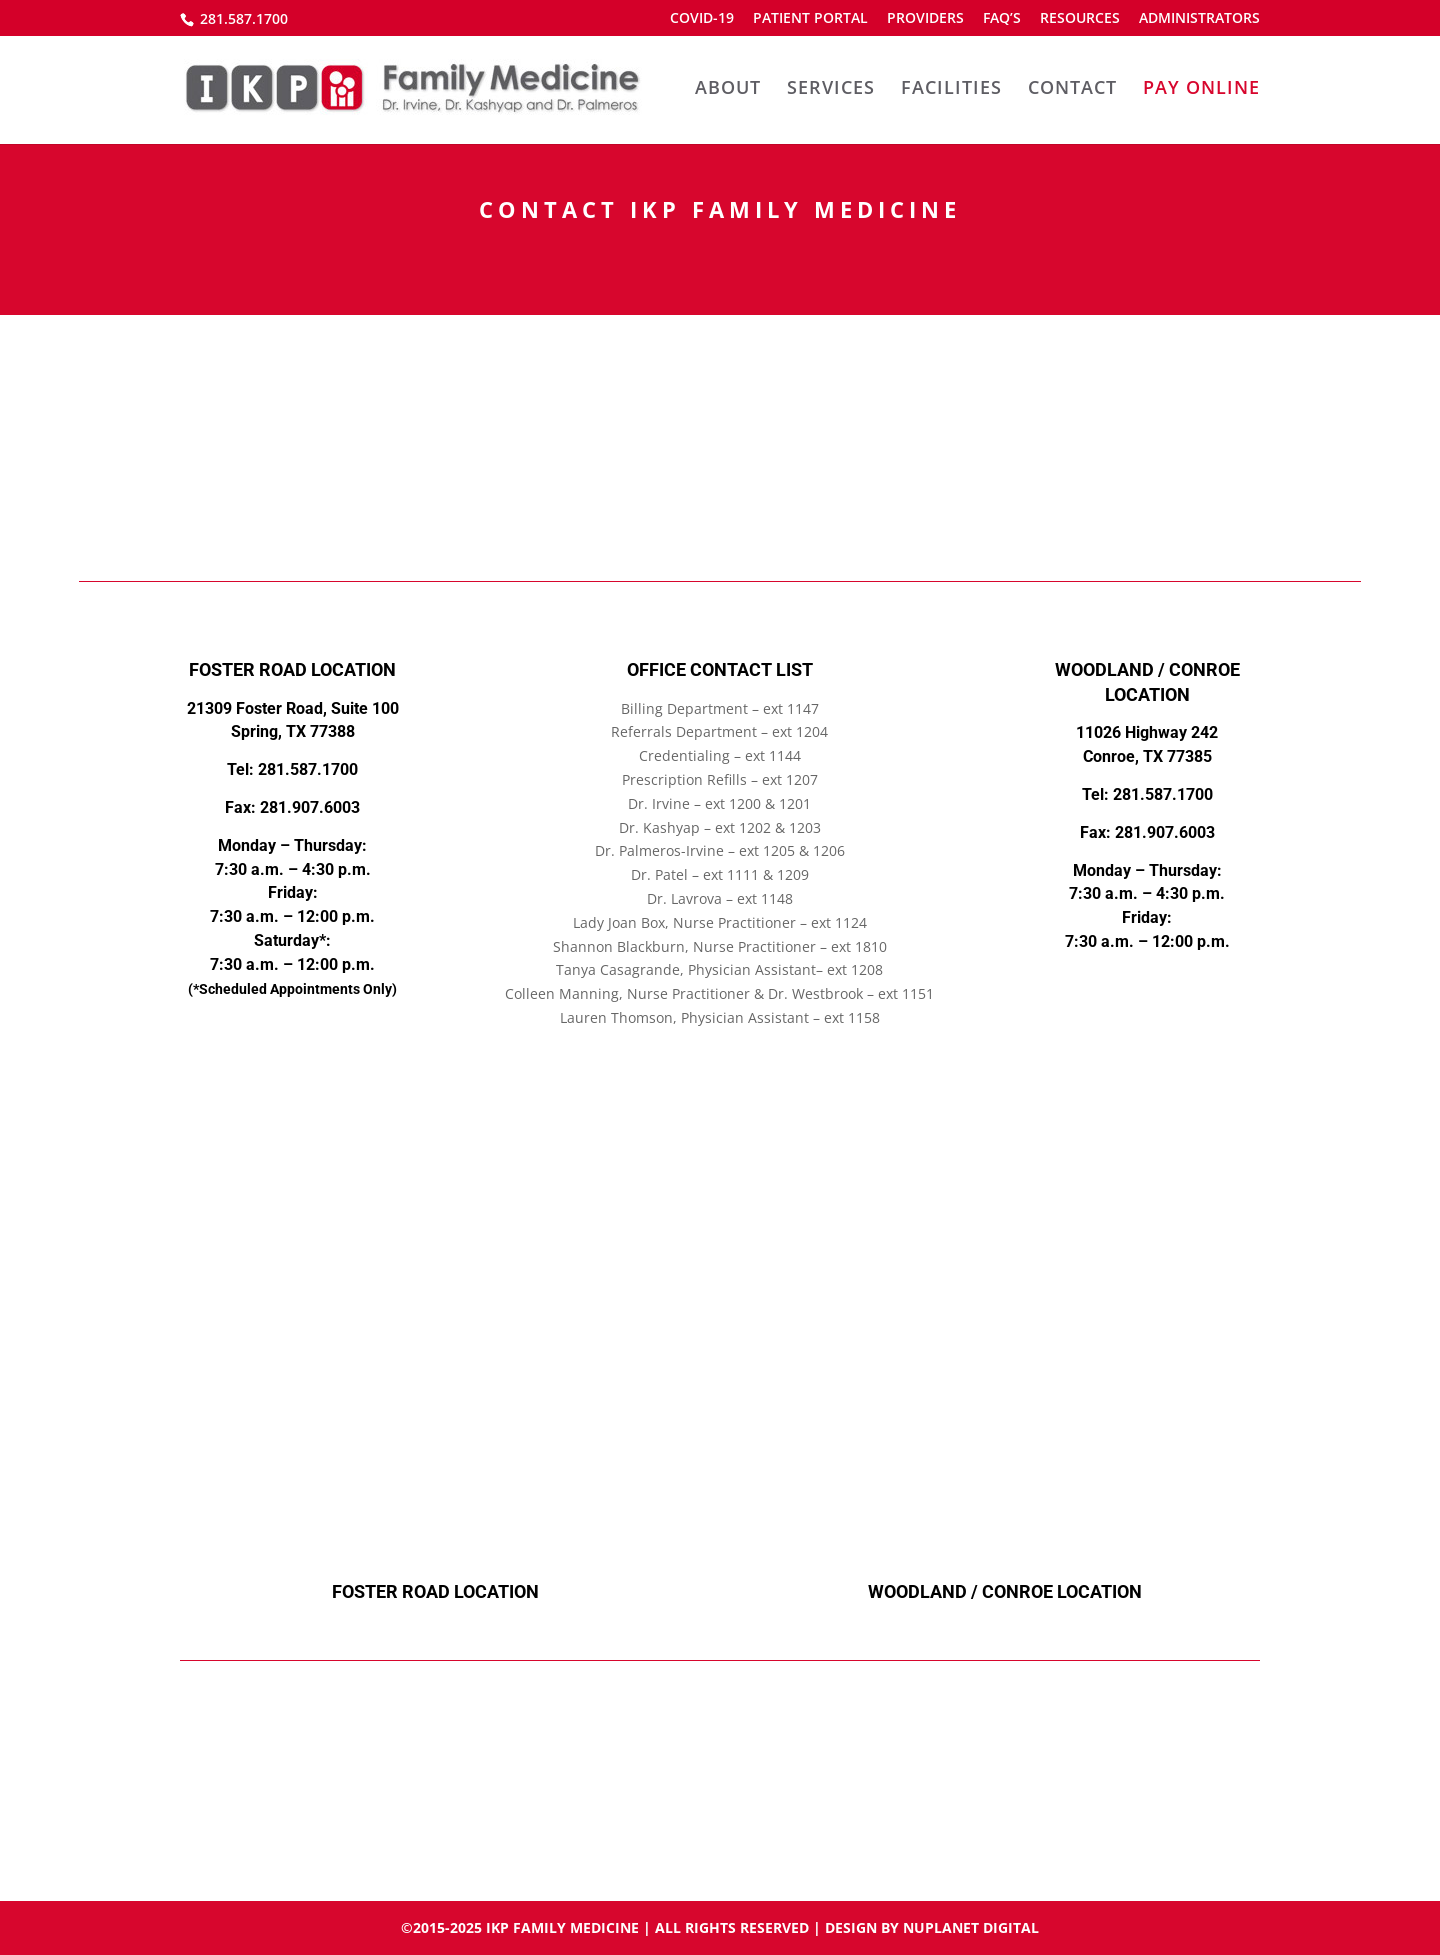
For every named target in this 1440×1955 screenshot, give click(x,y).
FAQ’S (1002, 19)
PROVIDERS (925, 19)
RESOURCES (1080, 19)
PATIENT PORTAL (810, 19)
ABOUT (728, 89)
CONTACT (1072, 89)
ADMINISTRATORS (1199, 19)
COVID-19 (702, 19)
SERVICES (831, 89)
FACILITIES (951, 89)
